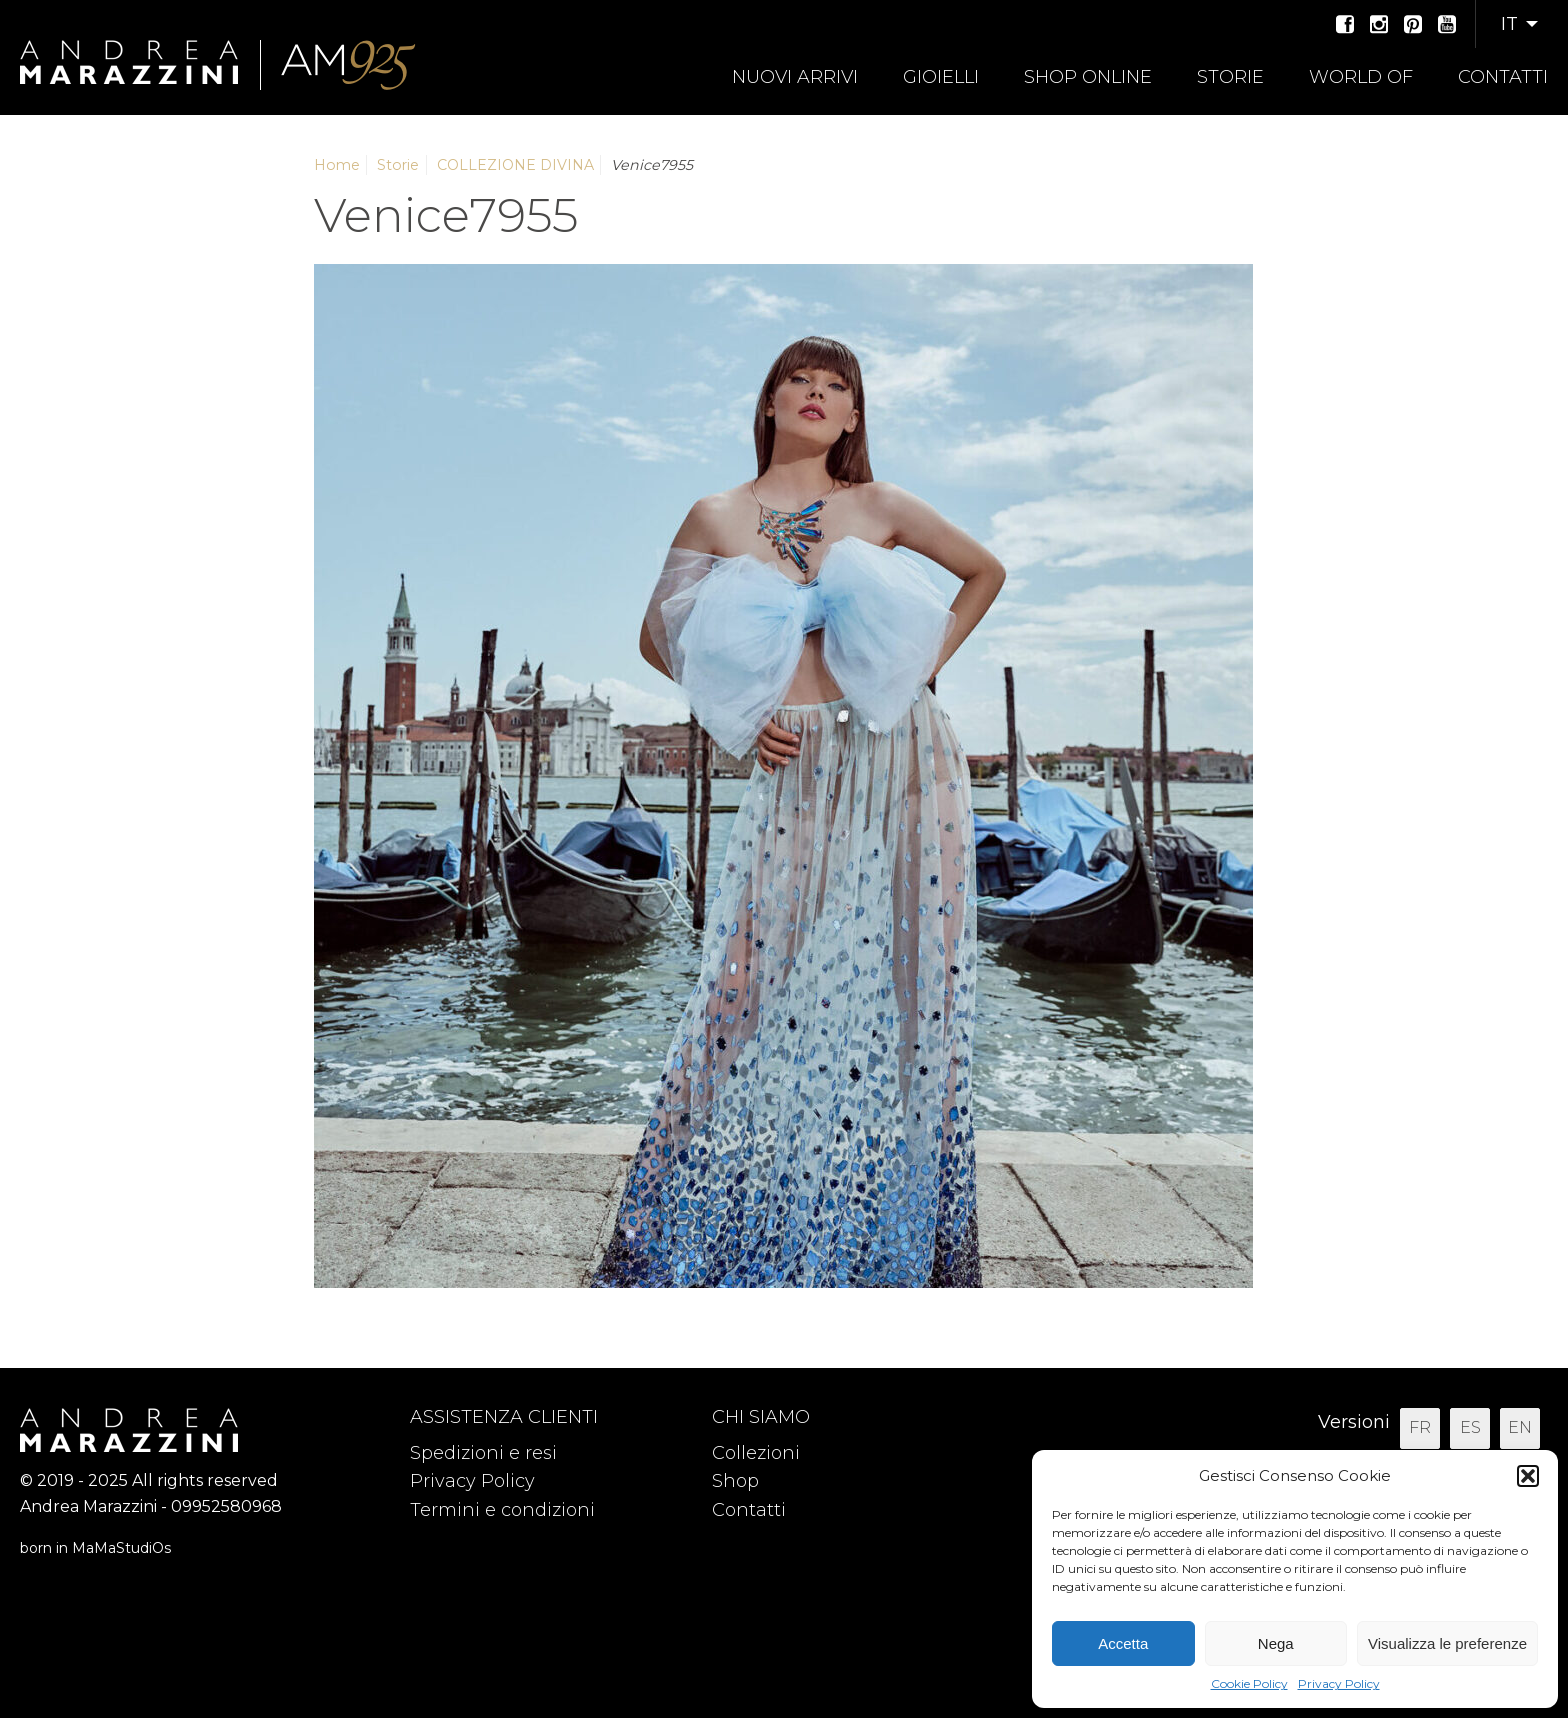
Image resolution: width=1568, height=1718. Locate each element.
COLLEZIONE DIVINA (515, 165)
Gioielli (941, 77)
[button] (1528, 1476)
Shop (735, 1481)
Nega (1276, 1643)
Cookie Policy (1249, 1683)
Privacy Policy (1339, 1683)
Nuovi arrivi (795, 77)
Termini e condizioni (502, 1510)
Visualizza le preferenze (1447, 1643)
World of (1361, 77)
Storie (1230, 77)
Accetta (1123, 1643)
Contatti (1503, 77)
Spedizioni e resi (483, 1453)
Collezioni (756, 1453)
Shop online (1088, 77)
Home (337, 165)
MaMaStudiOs (121, 1548)
